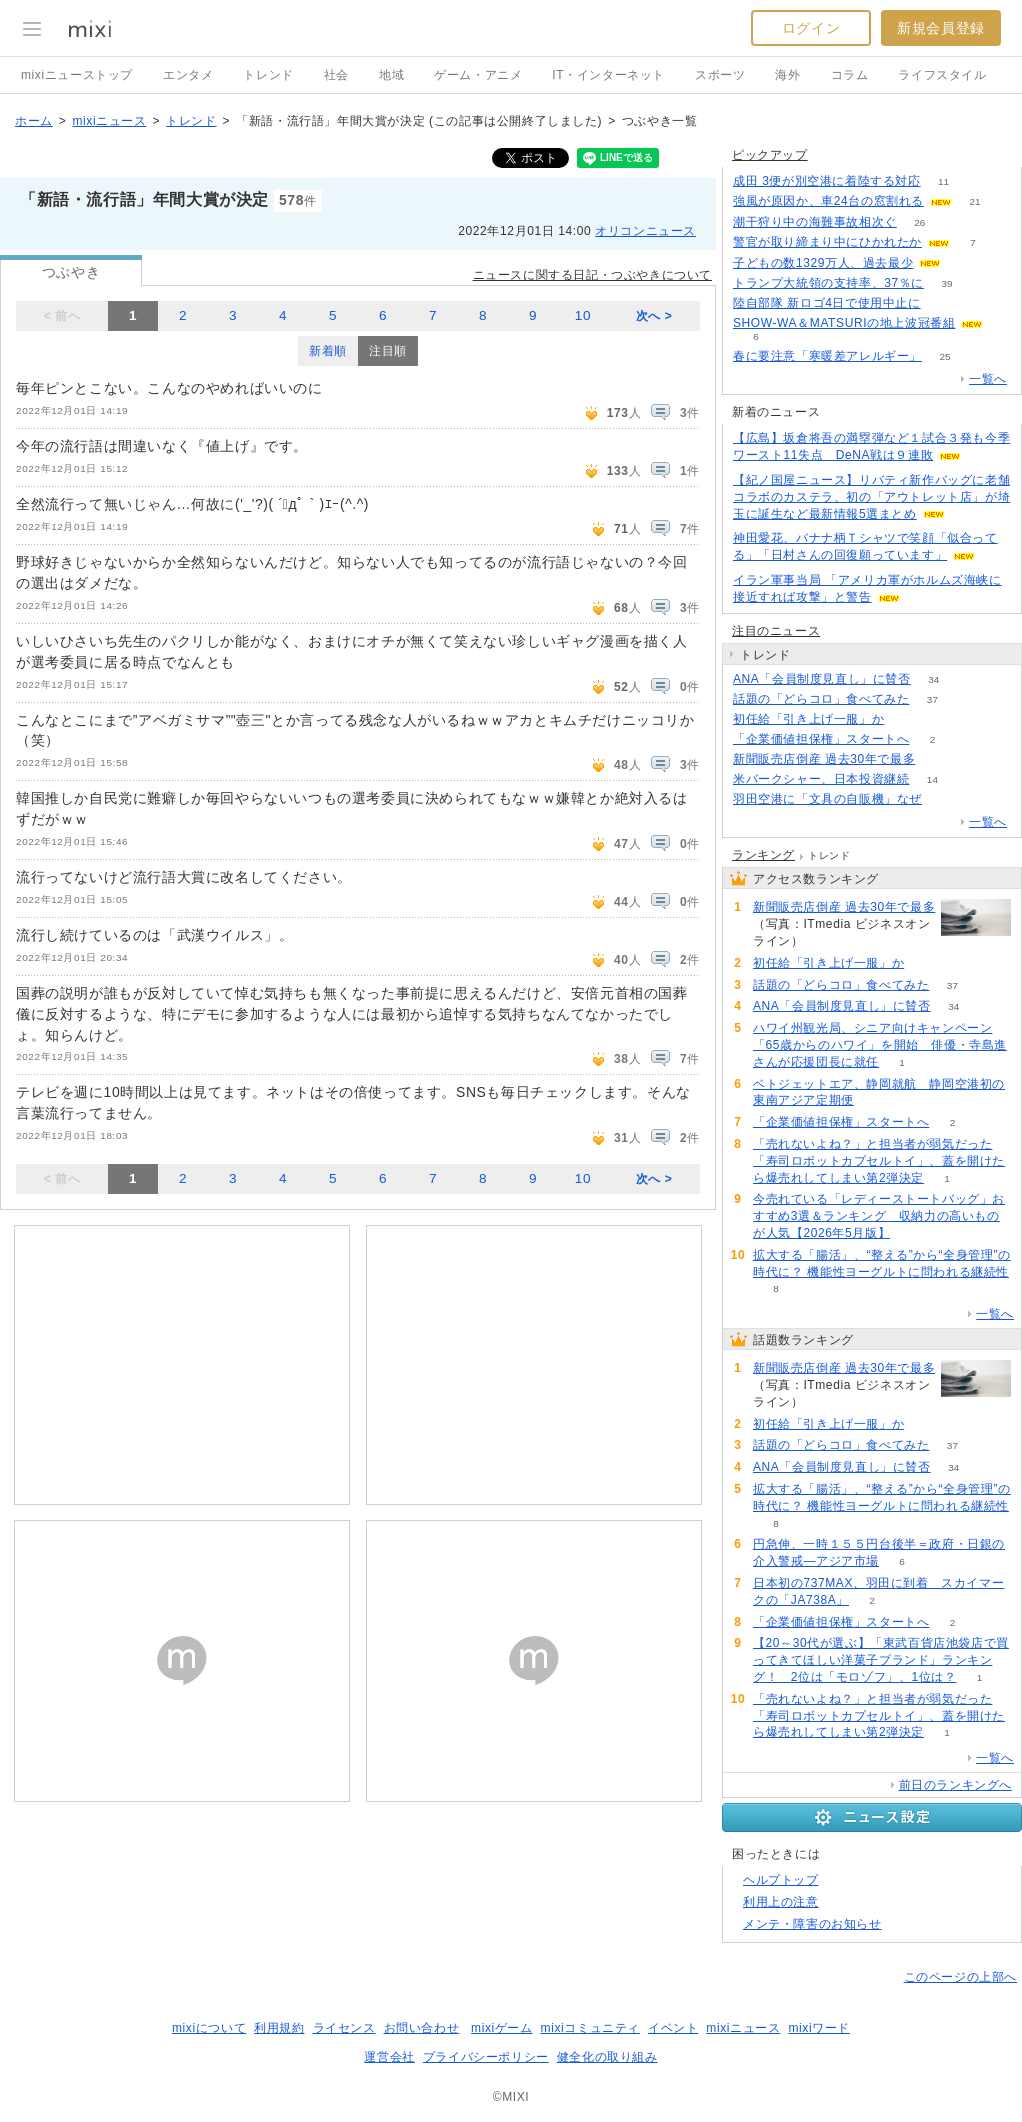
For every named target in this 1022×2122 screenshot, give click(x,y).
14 (932, 779)
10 (583, 315)
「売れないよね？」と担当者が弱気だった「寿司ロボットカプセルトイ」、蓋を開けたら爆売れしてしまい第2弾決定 (879, 1161)
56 (964, 263)
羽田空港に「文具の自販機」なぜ (827, 799)
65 (944, 799)
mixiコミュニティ (590, 2028)
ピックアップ (770, 155)
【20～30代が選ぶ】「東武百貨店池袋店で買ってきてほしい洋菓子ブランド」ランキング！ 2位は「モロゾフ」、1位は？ (881, 1660)
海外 (787, 75)
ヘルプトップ (781, 1880)
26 (919, 222)
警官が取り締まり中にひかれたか (827, 242)
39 (946, 283)
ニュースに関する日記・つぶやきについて (592, 275)
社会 (336, 75)
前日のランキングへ (955, 1785)
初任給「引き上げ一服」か (808, 719)
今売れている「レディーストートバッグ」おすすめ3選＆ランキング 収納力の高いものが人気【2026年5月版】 (879, 1216)
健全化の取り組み (607, 2057)
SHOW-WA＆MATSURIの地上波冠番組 (844, 323)
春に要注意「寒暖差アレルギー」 (827, 356)
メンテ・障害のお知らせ (812, 1924)
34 (933, 679)
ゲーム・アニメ (478, 75)
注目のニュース (776, 631)
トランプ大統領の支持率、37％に (828, 283)
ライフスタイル (942, 75)
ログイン (811, 28)
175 (943, 303)
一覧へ (988, 379)
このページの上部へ (960, 1977)
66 (907, 719)
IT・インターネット (608, 75)
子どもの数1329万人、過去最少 (823, 263)
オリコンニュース (645, 231)
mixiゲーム (502, 2028)
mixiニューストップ (77, 75)
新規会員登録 (941, 28)
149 (938, 759)
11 (943, 181)
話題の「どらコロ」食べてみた (821, 699)
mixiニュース (109, 121)
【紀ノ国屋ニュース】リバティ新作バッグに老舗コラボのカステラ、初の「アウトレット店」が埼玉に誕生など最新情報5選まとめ (871, 497)
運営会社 (389, 2057)
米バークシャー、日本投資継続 (821, 779)
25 (944, 356)
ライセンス (344, 2028)
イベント (673, 2028)
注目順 (388, 351)
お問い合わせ (422, 2028)
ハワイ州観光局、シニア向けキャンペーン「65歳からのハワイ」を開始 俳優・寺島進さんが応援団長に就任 (880, 1045)
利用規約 (279, 2028)
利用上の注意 (781, 1902)
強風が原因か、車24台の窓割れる (828, 201)
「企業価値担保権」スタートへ (821, 739)
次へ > (654, 316)
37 (932, 699)
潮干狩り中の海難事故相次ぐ (815, 222)
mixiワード (819, 2028)
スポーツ (720, 75)
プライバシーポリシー (486, 2057)
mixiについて (209, 2028)
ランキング (763, 855)
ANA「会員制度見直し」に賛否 (822, 679)
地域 (391, 75)
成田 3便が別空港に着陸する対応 (827, 181)
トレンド (268, 75)
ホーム (34, 121)
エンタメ (188, 75)
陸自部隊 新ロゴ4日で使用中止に (827, 303)
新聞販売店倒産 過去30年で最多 (824, 759)
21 (974, 201)
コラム (850, 75)
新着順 (328, 351)
